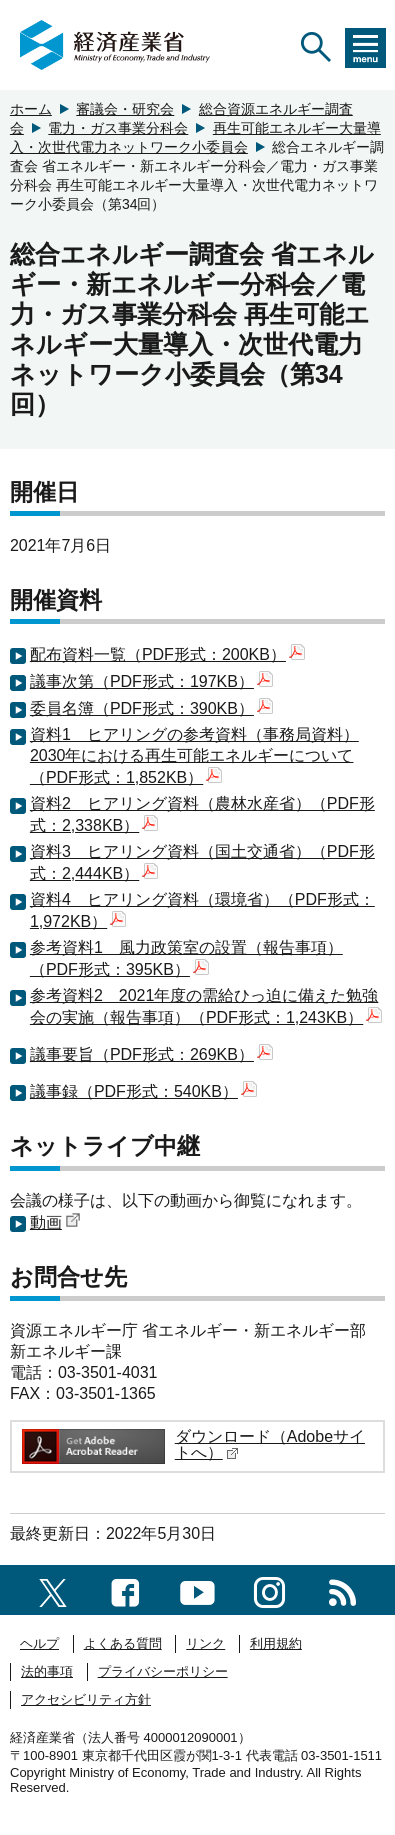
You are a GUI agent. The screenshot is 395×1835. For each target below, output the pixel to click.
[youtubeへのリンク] (197, 1589)
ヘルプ (39, 1643)
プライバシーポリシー (163, 1671)
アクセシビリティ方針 (86, 1699)
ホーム (31, 109)
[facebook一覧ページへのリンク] (125, 1589)
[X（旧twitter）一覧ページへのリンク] (53, 1589)
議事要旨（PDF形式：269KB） (151, 1054)
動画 (55, 1222)
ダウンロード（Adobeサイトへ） (270, 1444)
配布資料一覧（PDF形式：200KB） (167, 654)
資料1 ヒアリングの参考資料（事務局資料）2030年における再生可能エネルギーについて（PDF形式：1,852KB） (194, 756)
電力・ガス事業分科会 (118, 128)
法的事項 (47, 1671)
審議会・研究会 (125, 109)
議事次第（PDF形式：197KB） (151, 681)
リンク (205, 1643)
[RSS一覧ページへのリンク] (342, 1589)
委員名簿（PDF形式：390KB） (151, 708)
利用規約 (276, 1643)
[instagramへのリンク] (269, 1589)
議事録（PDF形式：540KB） (143, 1091)
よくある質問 (123, 1643)
